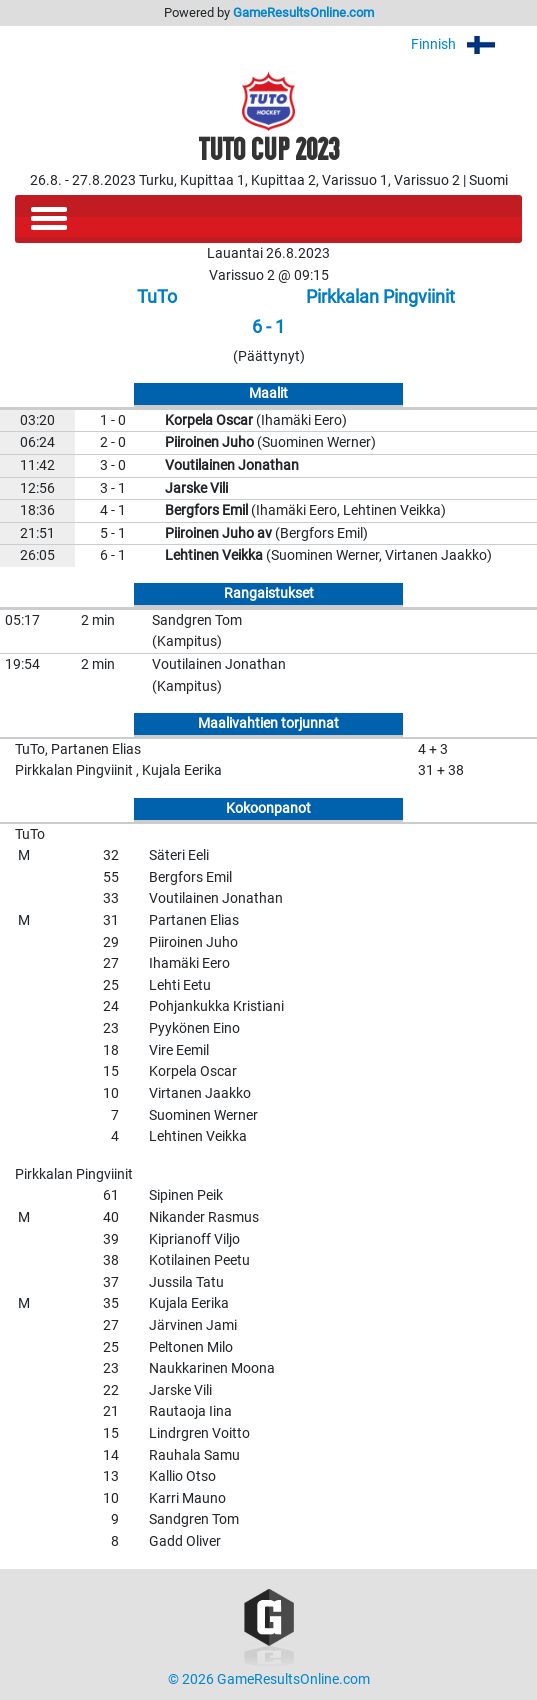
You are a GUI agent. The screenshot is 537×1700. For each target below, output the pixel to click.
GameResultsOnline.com (303, 12)
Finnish (466, 44)
